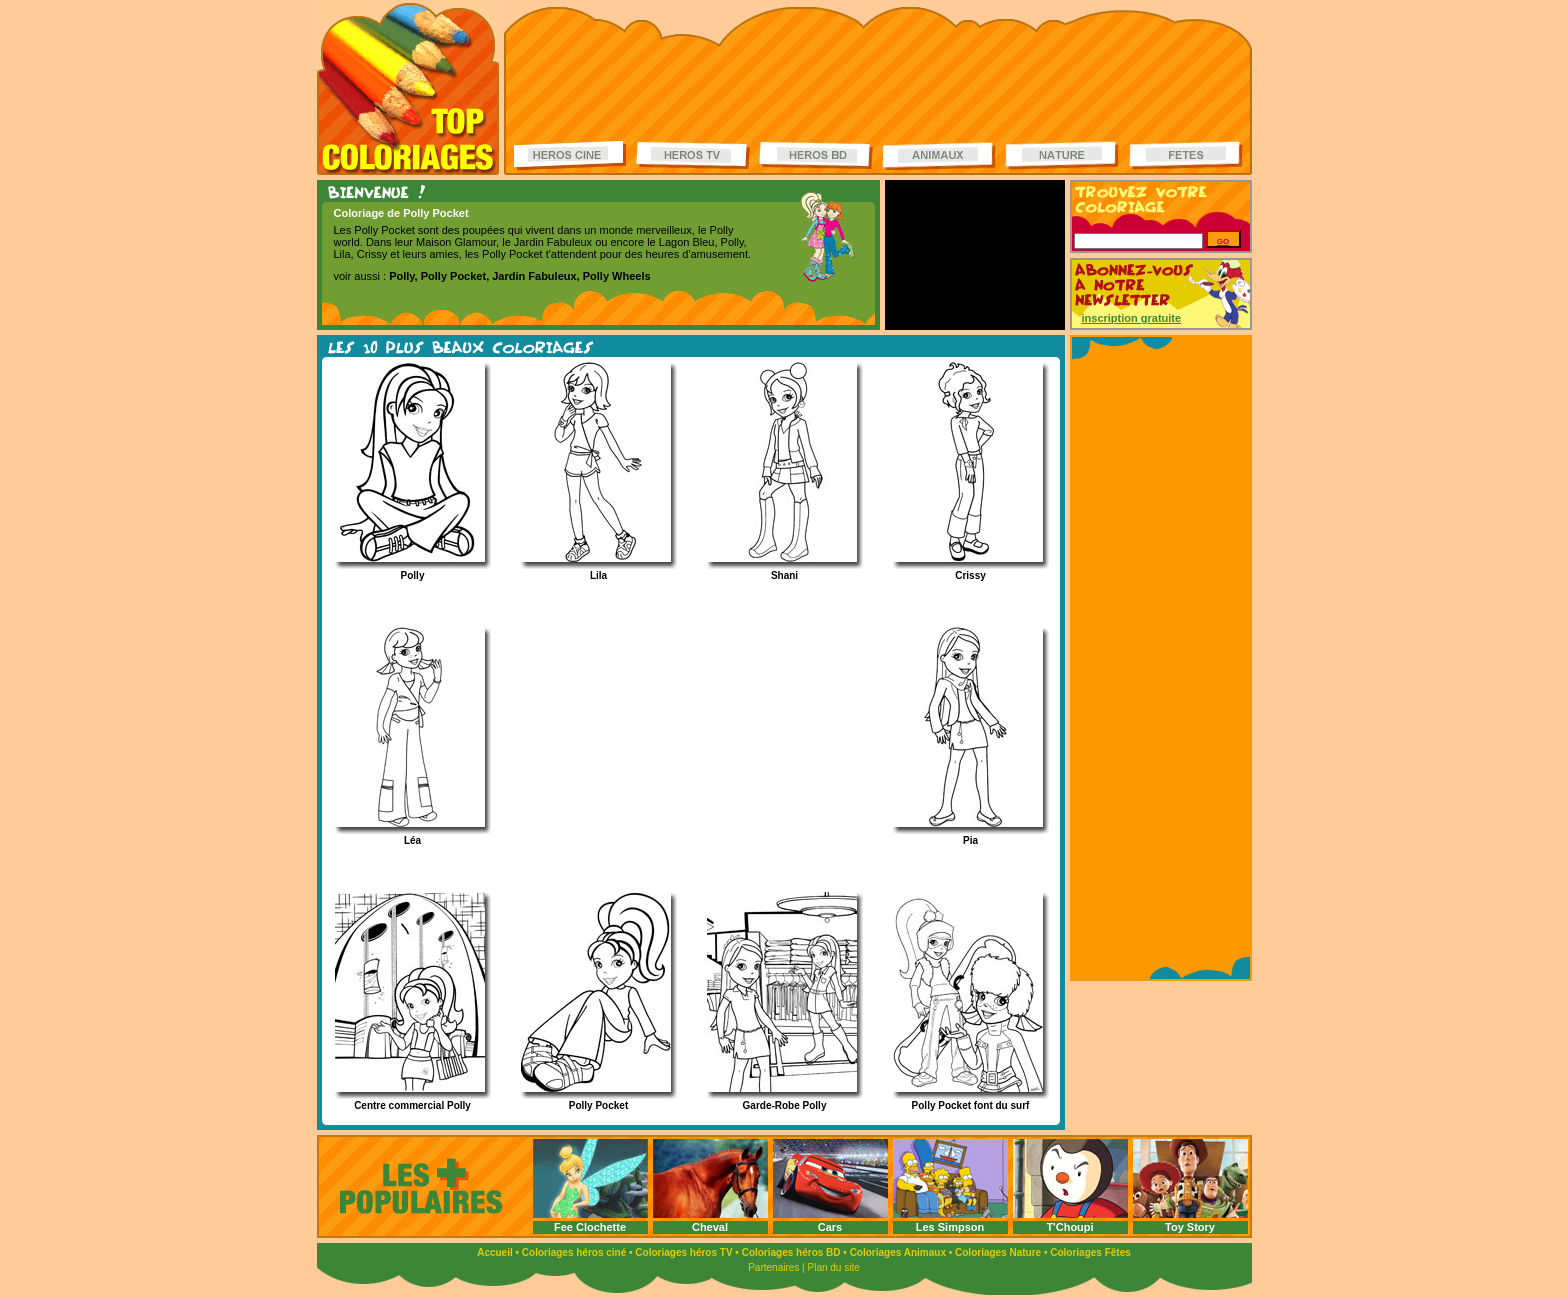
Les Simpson (950, 1227)
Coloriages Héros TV (693, 155)
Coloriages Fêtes (1090, 1252)
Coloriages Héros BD (816, 155)
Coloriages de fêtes (1186, 155)
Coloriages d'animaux (939, 155)
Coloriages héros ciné (574, 1252)
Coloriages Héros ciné (571, 155)
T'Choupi (1069, 1227)
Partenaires (773, 1267)
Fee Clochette (590, 1227)
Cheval (710, 1227)
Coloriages (408, 89)
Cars (830, 1227)
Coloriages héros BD (791, 1252)
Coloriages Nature (998, 1252)
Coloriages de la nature (1062, 155)
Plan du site (834, 1267)
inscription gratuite (1132, 318)
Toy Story (1190, 1227)
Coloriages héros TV (683, 1252)
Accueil (495, 1252)
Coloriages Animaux (898, 1252)
